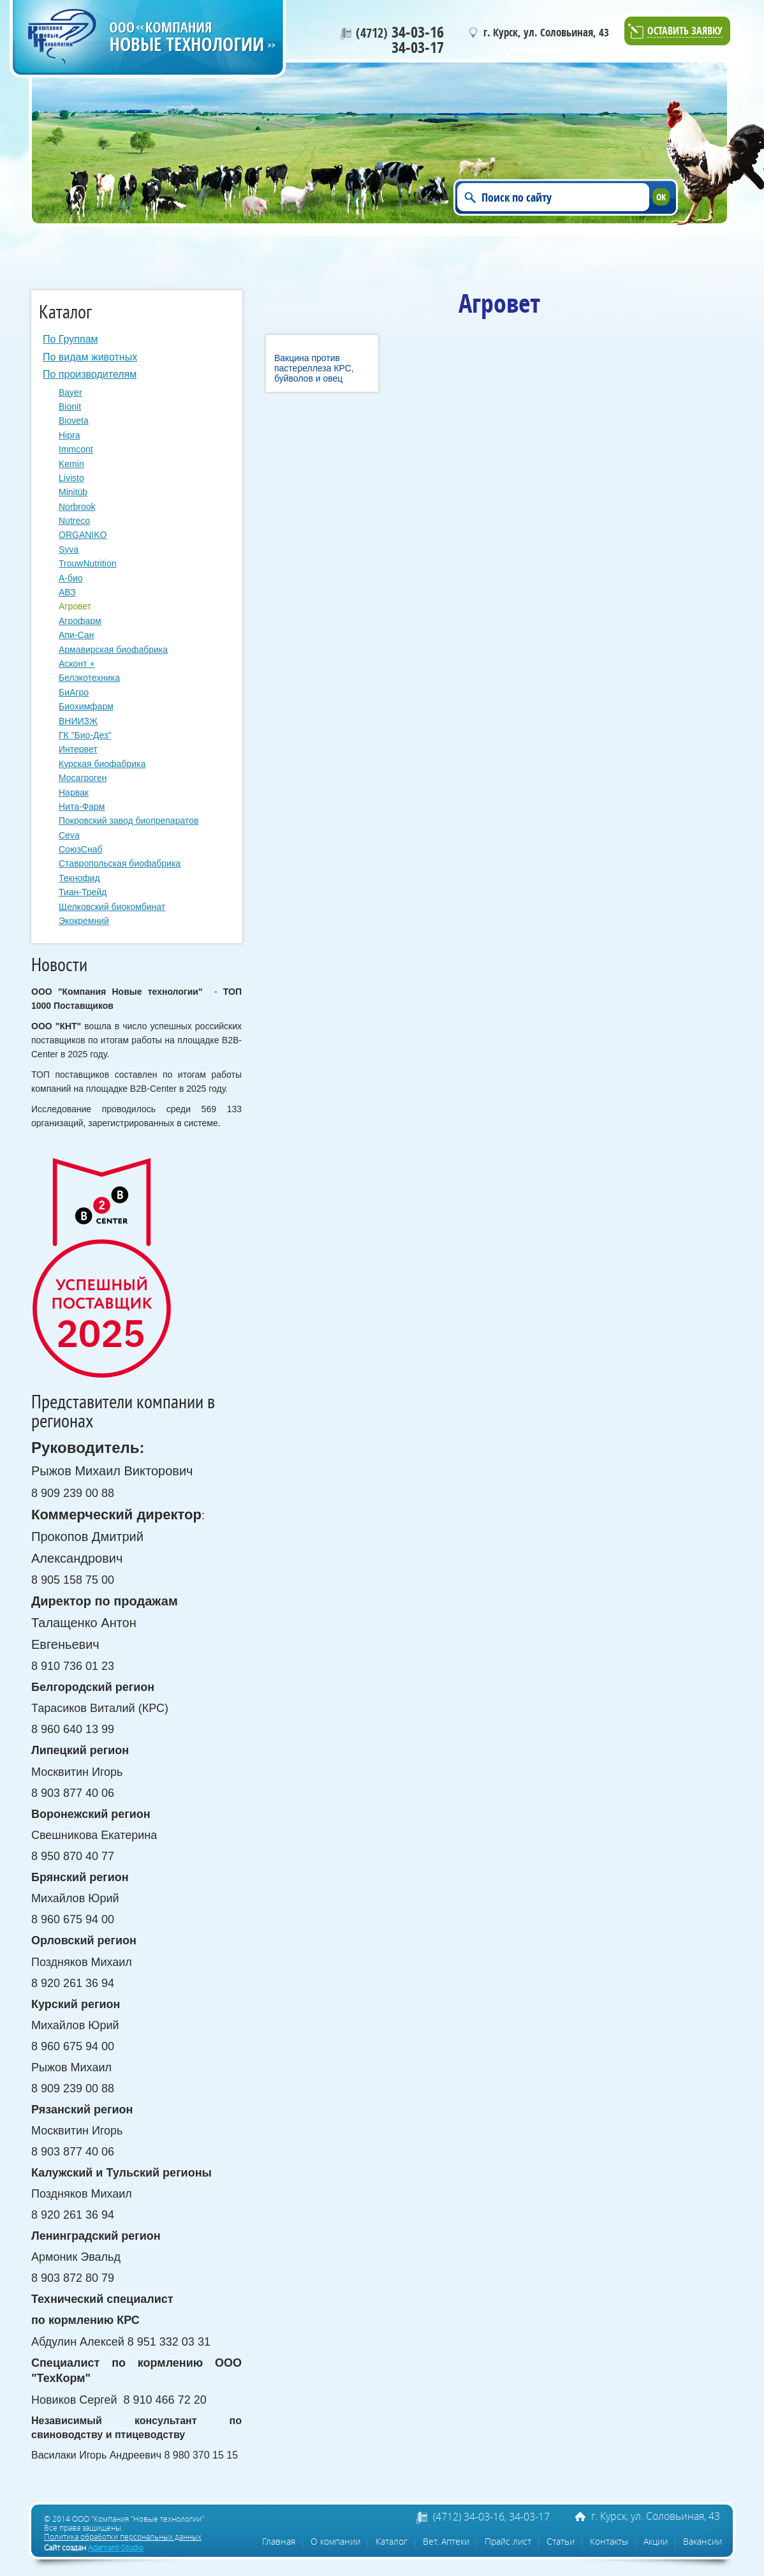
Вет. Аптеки (446, 2541)
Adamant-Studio (115, 2547)
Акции (655, 2541)
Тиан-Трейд (83, 892)
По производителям (89, 374)
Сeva (69, 835)
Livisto (71, 478)
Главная (278, 2541)
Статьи (561, 2541)
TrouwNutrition (88, 563)
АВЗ (67, 592)
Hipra (69, 435)
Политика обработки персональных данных (123, 2536)
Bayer (70, 392)
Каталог (392, 2541)
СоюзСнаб (80, 849)
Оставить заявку (685, 32)
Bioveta (74, 420)
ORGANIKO (83, 535)
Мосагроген (83, 778)
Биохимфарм (86, 706)
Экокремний (84, 921)
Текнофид (79, 878)
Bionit (70, 406)
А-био (71, 578)
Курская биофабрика (102, 764)
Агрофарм (80, 621)
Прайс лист (508, 2541)
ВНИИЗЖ (78, 721)
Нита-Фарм (82, 806)
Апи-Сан (76, 635)
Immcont (76, 449)
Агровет (75, 606)
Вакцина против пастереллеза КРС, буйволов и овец (314, 368)
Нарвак (74, 792)
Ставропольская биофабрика (119, 863)
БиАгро (74, 692)
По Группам (70, 339)
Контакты (609, 2541)
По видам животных (90, 357)
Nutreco (74, 521)
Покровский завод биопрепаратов (128, 820)
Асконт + (77, 664)
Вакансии (702, 2541)
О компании (335, 2541)
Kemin (71, 464)
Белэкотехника (89, 678)
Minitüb (73, 492)
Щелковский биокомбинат (112, 907)
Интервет (78, 749)
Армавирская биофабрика (113, 649)
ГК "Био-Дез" (85, 735)
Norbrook (77, 507)
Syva (68, 549)
